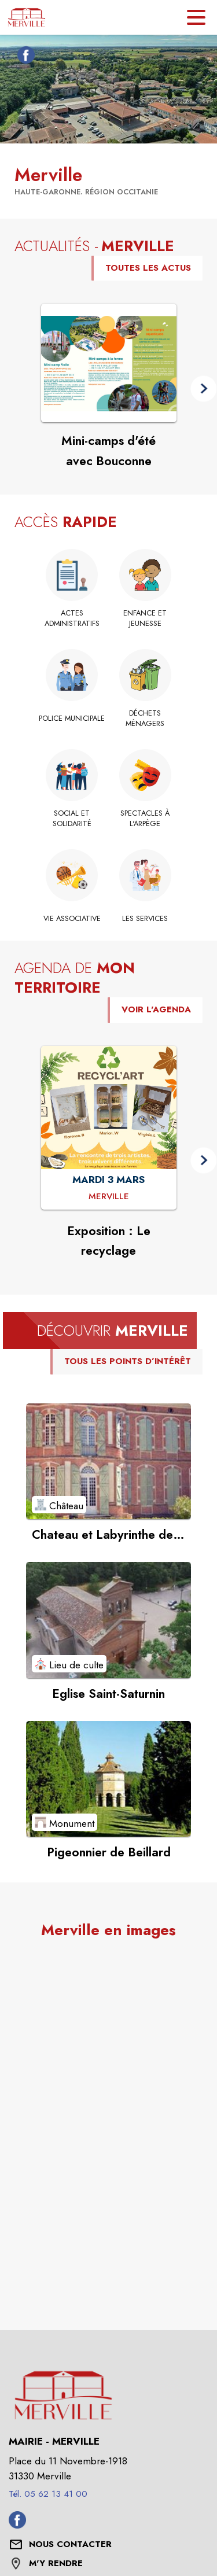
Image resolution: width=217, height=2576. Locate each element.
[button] (203, 389)
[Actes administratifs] (72, 618)
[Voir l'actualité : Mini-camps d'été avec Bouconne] (108, 363)
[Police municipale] (72, 718)
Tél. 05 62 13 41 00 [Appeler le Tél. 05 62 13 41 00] (48, 2493)
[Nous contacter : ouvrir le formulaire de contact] (70, 2545)
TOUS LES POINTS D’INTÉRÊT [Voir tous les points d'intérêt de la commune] (127, 1361)
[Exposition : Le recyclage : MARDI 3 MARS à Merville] (109, 1197)
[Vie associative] (72, 918)
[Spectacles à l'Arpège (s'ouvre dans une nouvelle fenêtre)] (145, 819)
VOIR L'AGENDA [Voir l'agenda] (156, 1009)
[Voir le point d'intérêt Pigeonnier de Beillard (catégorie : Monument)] (108, 1779)
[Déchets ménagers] (145, 718)
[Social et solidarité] (72, 819)
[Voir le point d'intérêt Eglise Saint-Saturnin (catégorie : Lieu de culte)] (108, 1620)
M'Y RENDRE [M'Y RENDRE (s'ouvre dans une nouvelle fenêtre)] (56, 2563)
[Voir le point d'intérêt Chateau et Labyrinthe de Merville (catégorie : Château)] (108, 1461)
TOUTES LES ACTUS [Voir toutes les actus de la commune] (148, 267)
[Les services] (145, 918)
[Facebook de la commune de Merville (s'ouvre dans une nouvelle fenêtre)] (23, 57)
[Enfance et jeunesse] (145, 618)
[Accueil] (26, 17)
